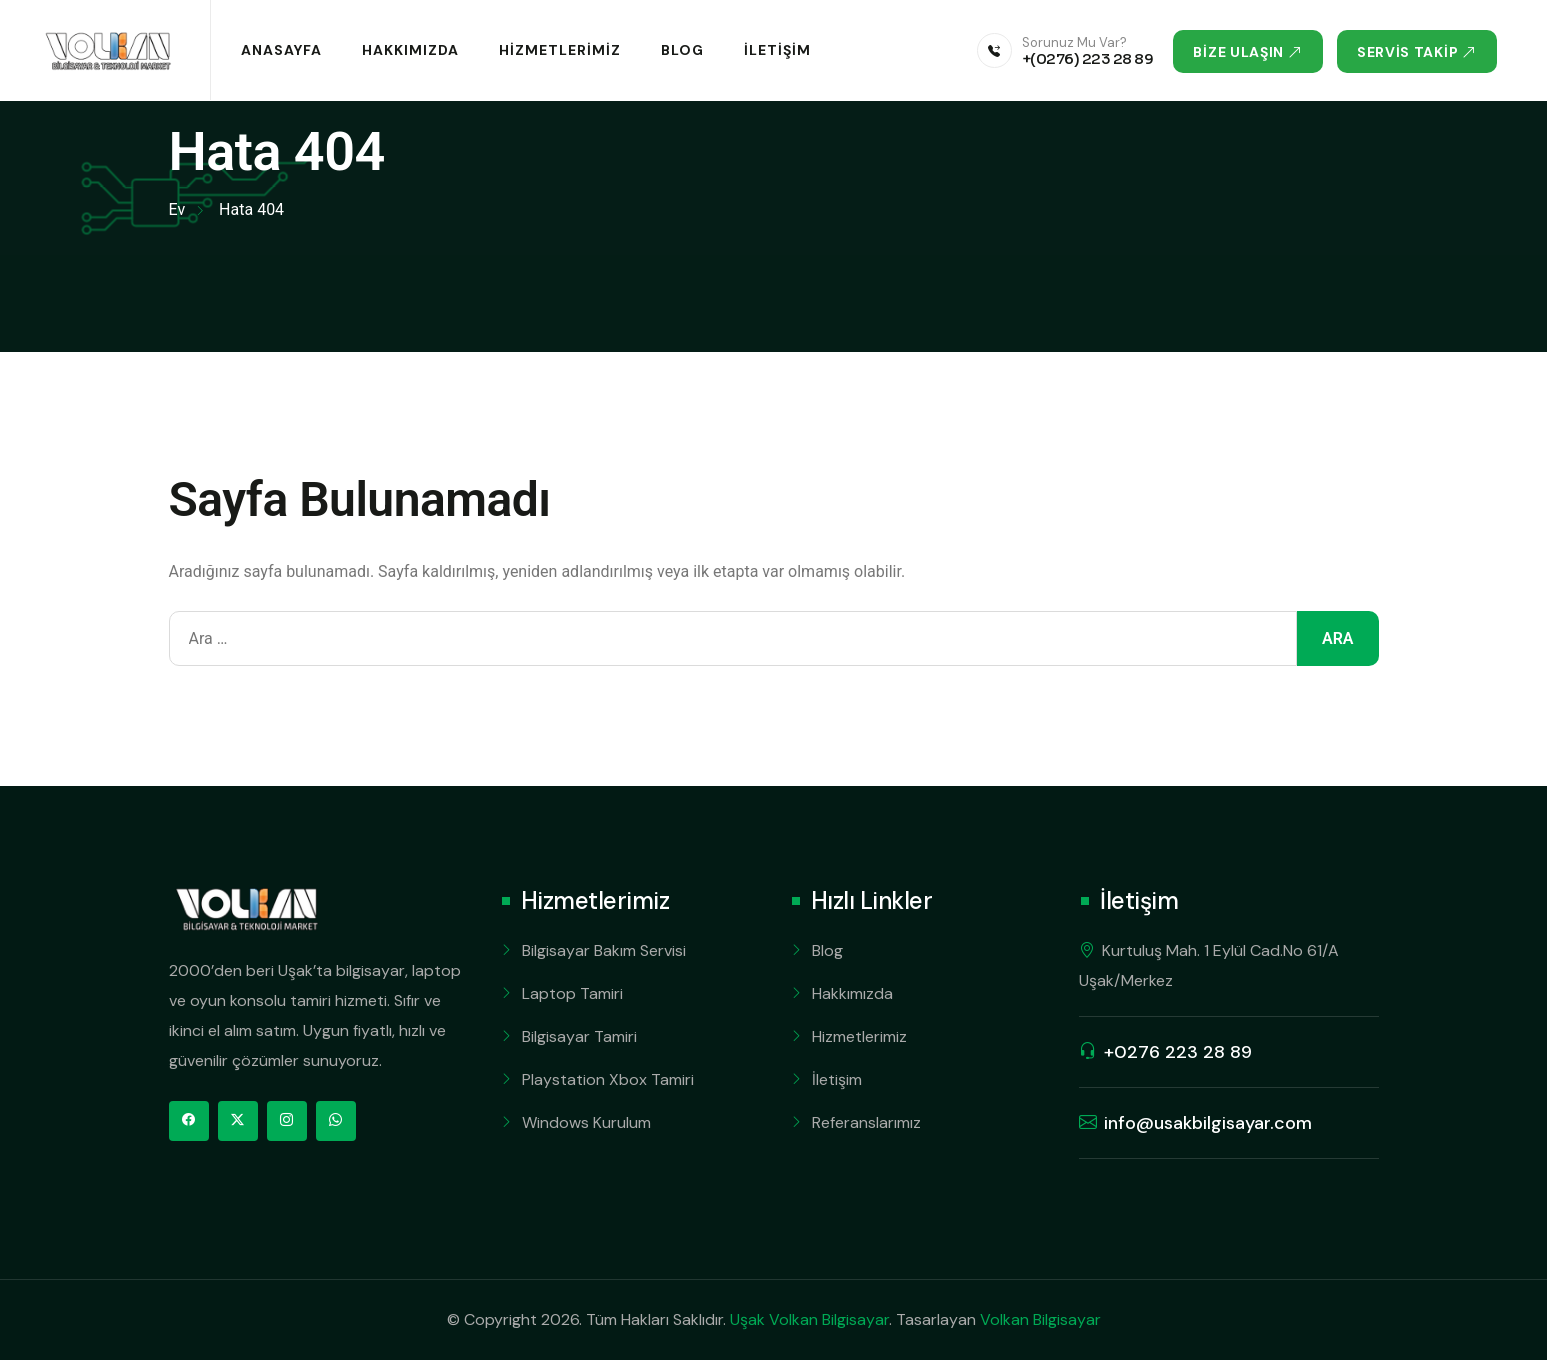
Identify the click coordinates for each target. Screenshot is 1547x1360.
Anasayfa (281, 50)
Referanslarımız (866, 1122)
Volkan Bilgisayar (1040, 1319)
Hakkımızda (410, 50)
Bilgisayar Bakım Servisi (604, 950)
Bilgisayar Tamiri (579, 1036)
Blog (682, 50)
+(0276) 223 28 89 (1088, 58)
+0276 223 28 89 (1178, 1052)
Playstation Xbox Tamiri (608, 1079)
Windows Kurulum (586, 1122)
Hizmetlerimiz (560, 50)
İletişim (777, 50)
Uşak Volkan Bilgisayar (809, 1319)
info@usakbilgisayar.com (1208, 1123)
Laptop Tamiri (572, 993)
